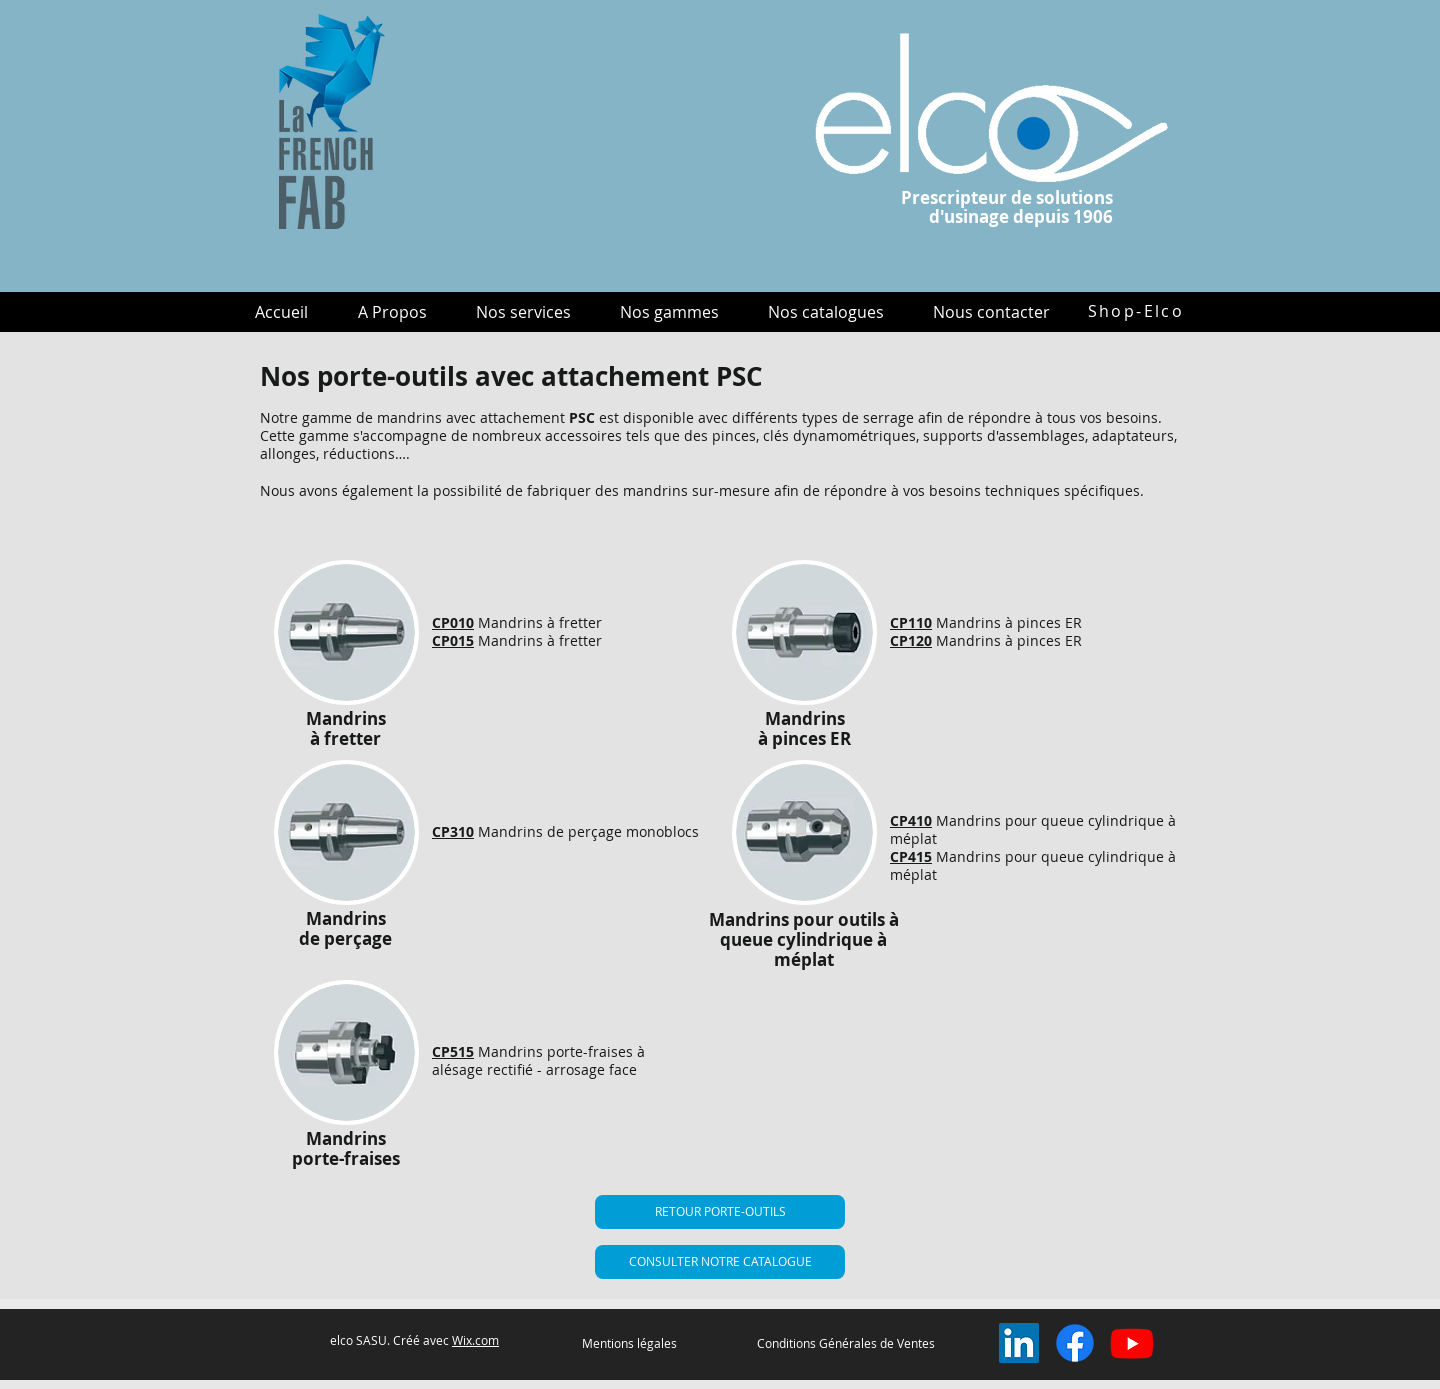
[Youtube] (1132, 1343)
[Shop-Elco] (1136, 311)
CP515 (453, 1051)
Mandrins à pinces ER (1009, 622)
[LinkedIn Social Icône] (1019, 1343)
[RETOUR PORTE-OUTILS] (720, 1212)
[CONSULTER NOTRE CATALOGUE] (720, 1262)
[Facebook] (1075, 1343)
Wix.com (475, 1340)
